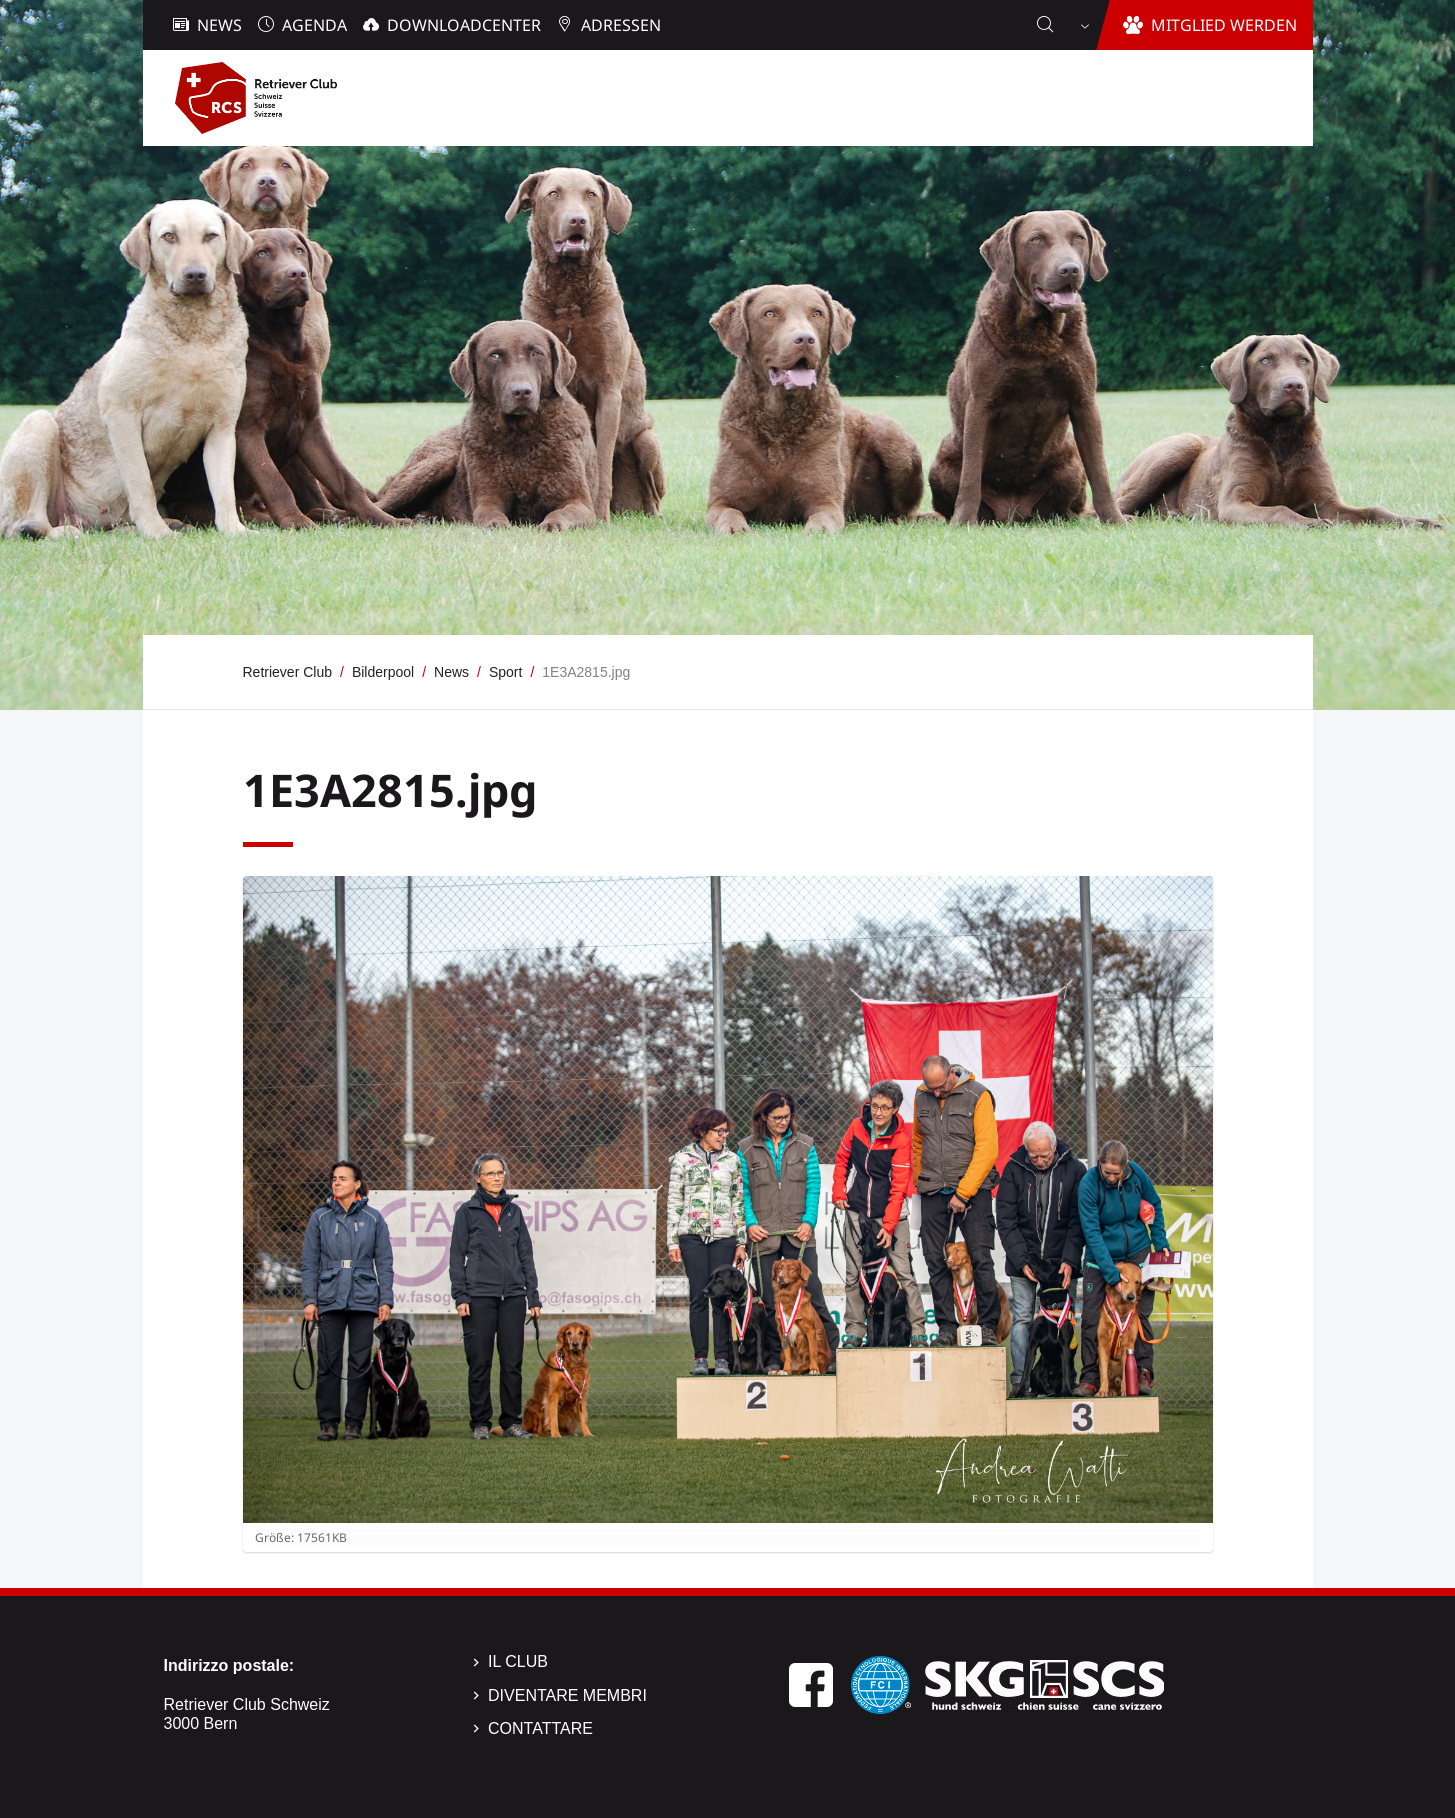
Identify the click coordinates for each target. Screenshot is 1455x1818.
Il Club (518, 1661)
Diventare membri (567, 1695)
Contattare (540, 1728)
